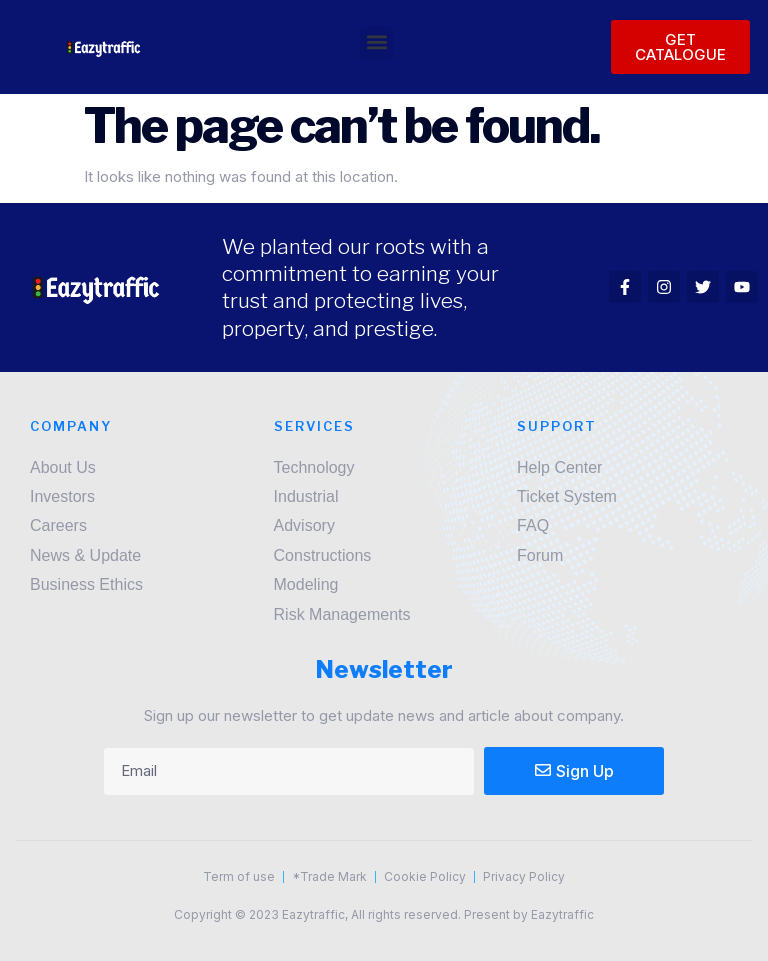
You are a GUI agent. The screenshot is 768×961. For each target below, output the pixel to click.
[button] (376, 42)
